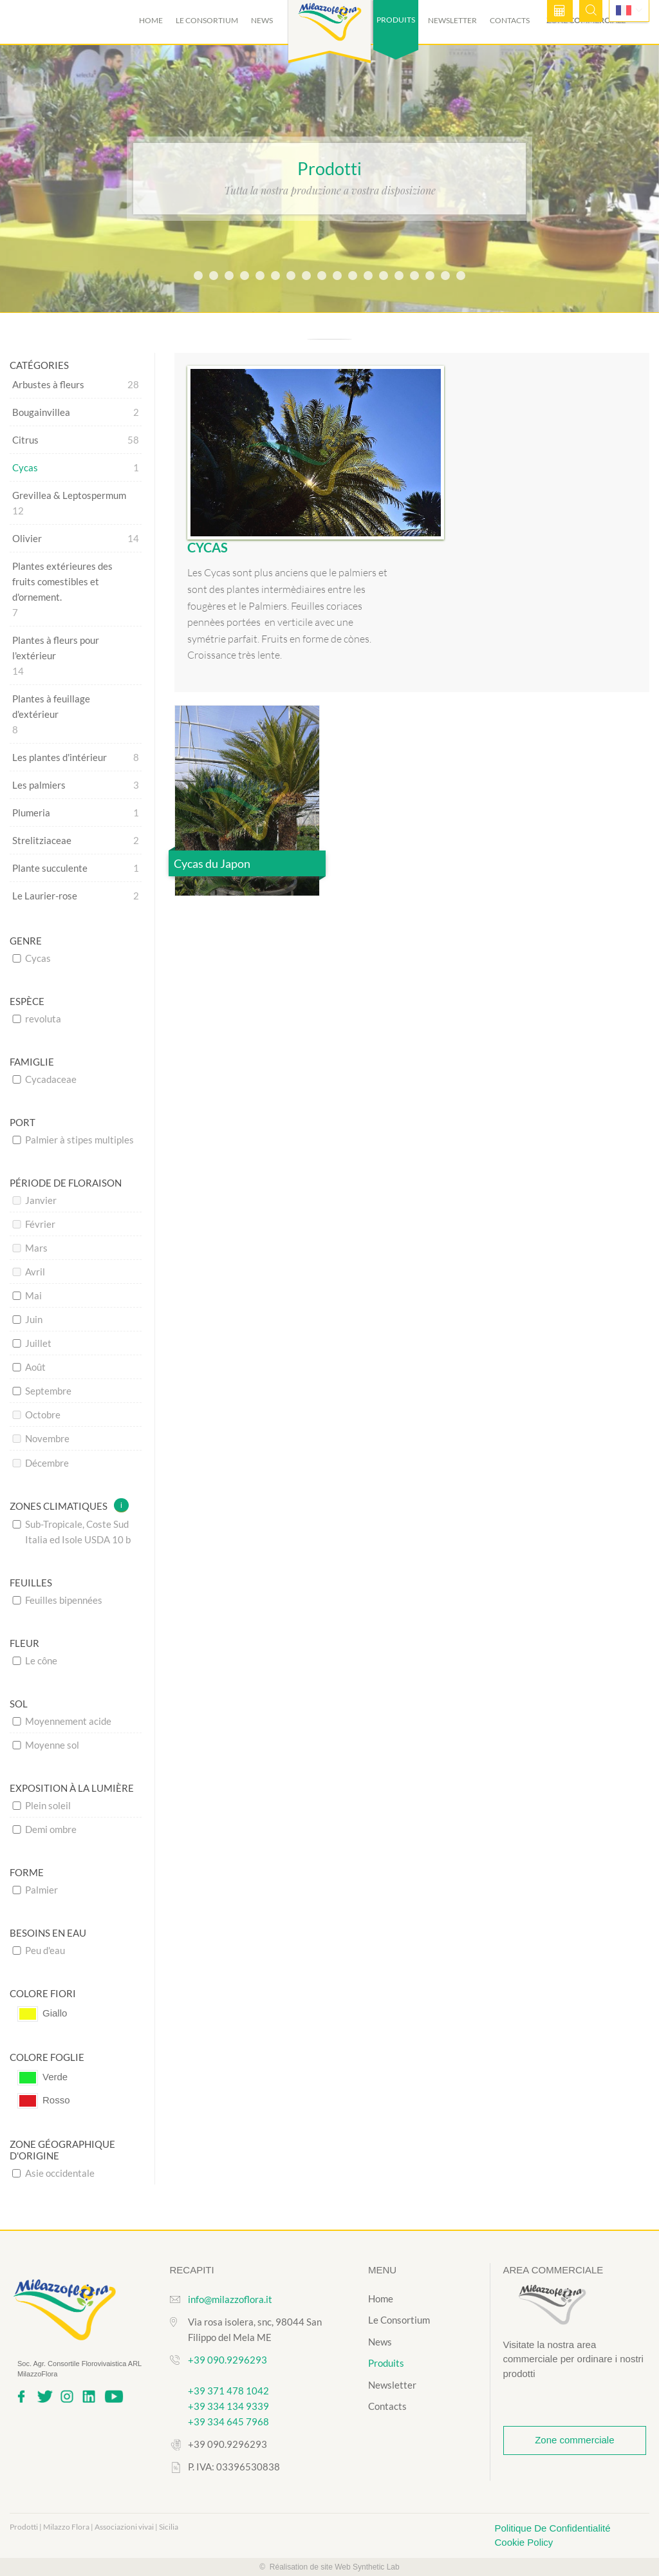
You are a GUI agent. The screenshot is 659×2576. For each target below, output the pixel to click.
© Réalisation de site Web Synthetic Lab (329, 2566)
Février (33, 1224)
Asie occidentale (53, 2173)
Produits (386, 2363)
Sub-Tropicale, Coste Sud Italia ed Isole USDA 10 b (71, 1531)
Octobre (36, 1414)
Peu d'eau (38, 1950)
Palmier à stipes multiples (73, 1139)
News (262, 20)
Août (29, 1367)
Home (151, 20)
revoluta (36, 1018)
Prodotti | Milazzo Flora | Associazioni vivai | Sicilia (94, 2527)
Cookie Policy (524, 2542)
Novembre (41, 1438)
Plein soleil (41, 1805)
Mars (30, 1248)
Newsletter (452, 20)
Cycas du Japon (212, 863)
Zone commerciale (574, 2439)
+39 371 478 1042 (228, 2390)
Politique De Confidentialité (553, 2528)
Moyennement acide (61, 1721)
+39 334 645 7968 (228, 2421)
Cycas (31, 958)
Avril (28, 1271)
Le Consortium (207, 20)
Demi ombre (44, 1829)
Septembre (41, 1390)
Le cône (34, 1660)
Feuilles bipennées (57, 1600)
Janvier (34, 1200)
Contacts (510, 20)
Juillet (31, 1343)
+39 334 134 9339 (228, 2406)
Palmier (35, 1889)
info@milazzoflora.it (230, 2299)
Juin (27, 1319)
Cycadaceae (44, 1079)
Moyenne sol (45, 1745)
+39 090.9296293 (227, 2359)
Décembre (40, 1463)
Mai (27, 1295)
